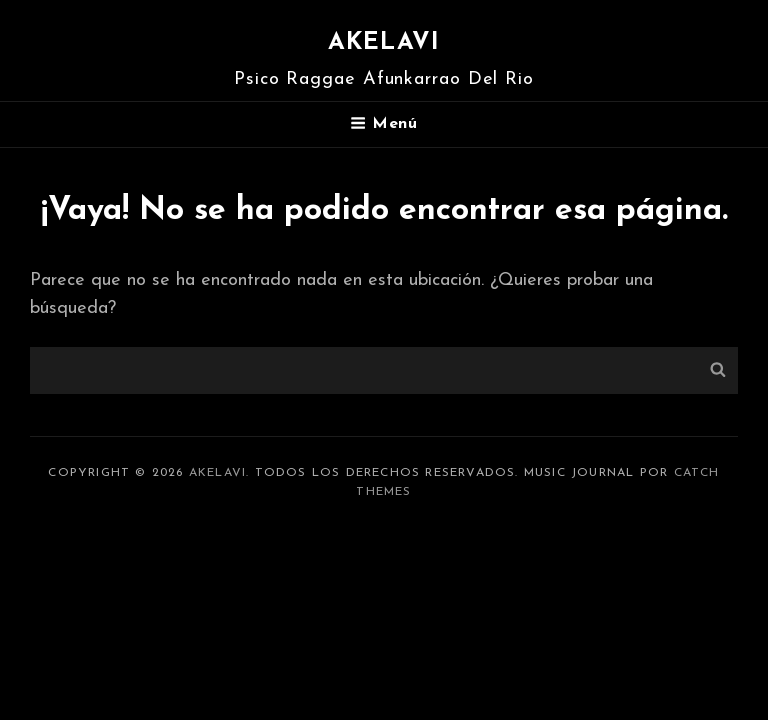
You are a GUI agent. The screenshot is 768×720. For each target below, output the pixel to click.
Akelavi (384, 43)
